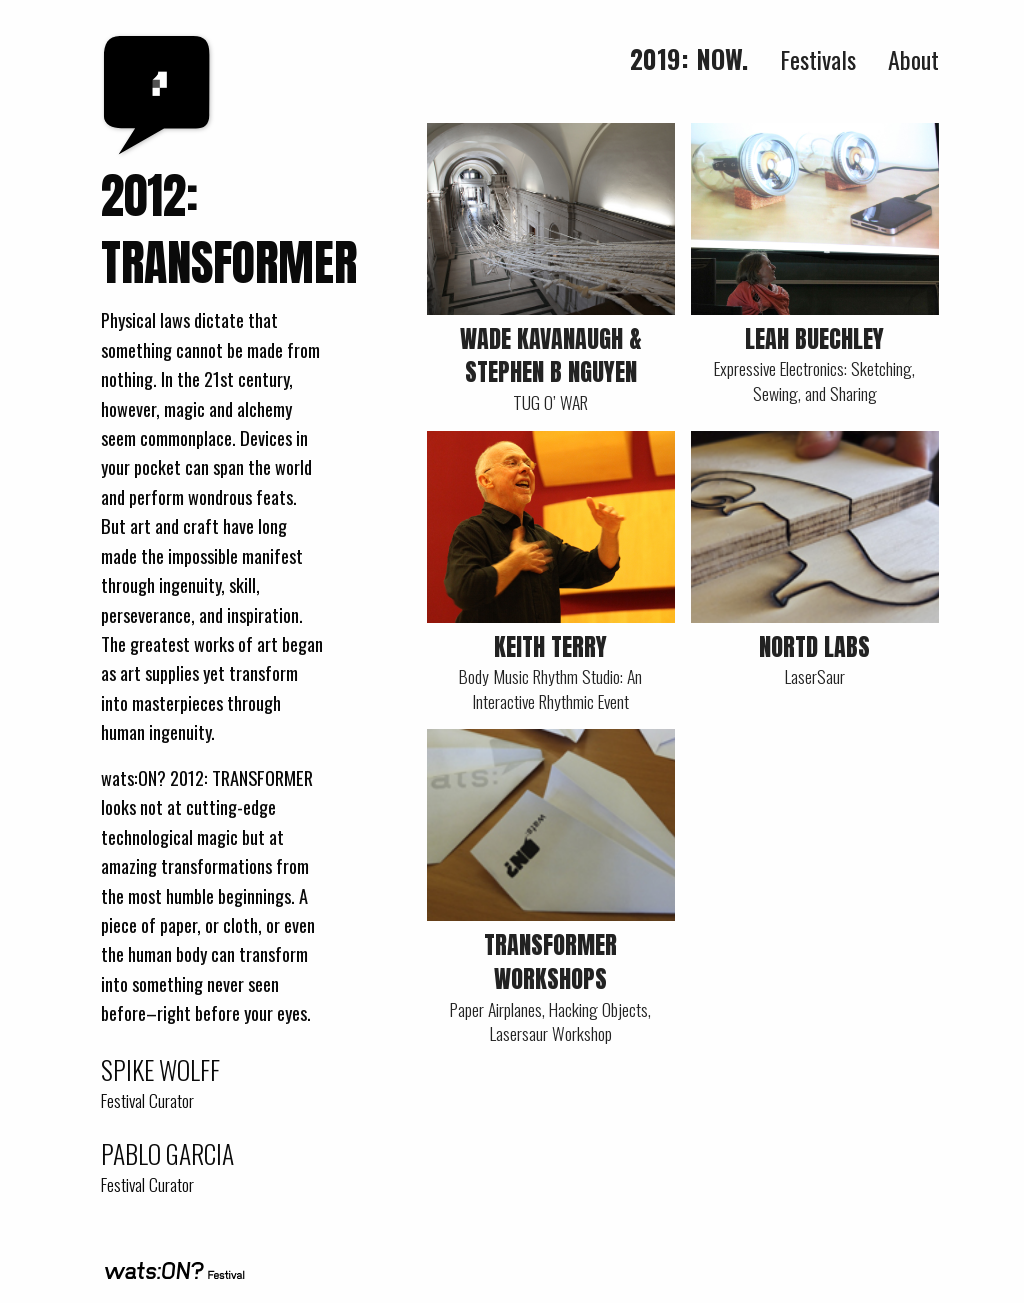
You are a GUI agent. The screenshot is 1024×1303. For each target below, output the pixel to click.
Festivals (818, 59)
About (913, 59)
